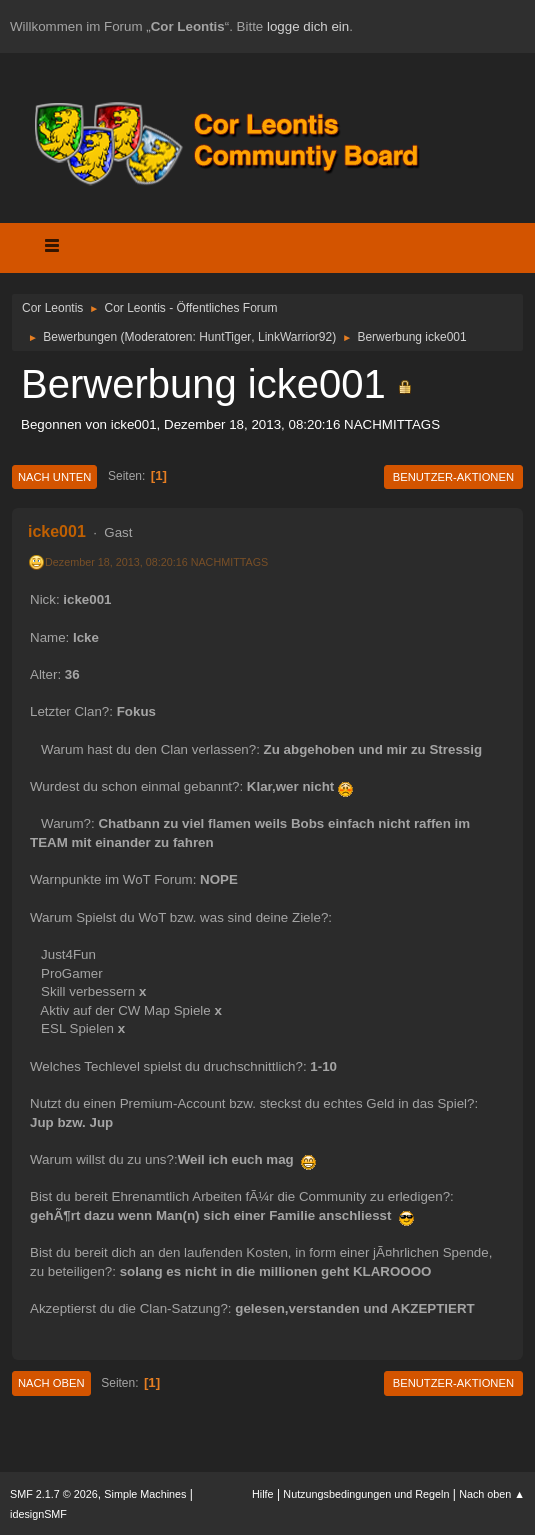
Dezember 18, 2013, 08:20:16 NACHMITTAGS (156, 562)
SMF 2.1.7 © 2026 (54, 1494)
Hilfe (263, 1494)
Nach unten (54, 477)
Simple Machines (145, 1494)
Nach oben (51, 1383)
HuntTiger (225, 337)
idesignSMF (38, 1514)
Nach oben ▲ (492, 1494)
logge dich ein (308, 26)
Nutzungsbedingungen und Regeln (366, 1494)
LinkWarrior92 (295, 337)
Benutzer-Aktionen (453, 477)
